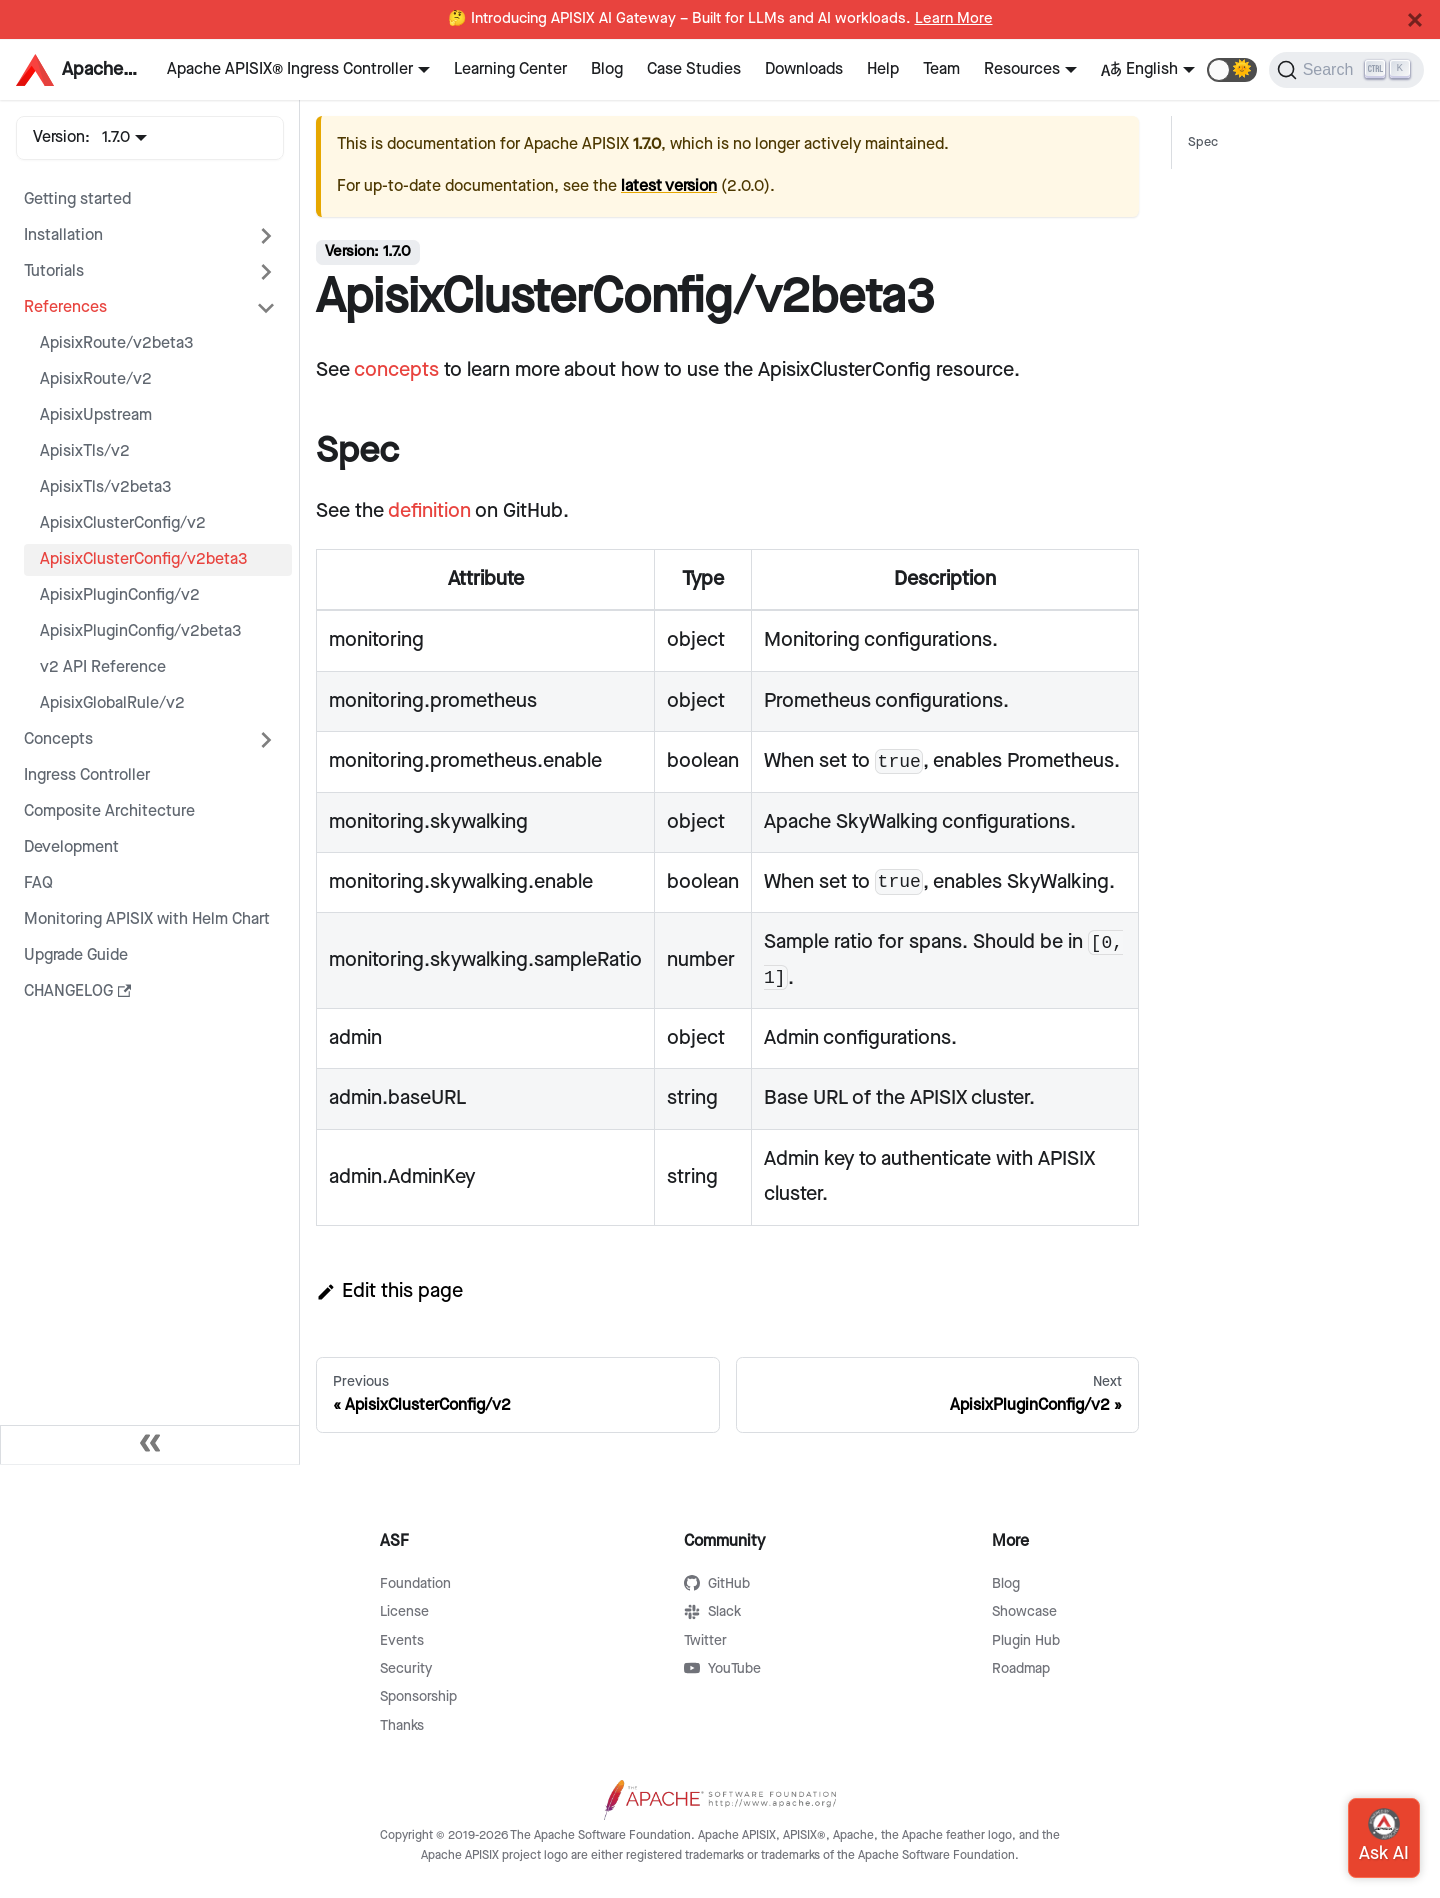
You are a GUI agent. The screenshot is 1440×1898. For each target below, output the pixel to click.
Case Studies (694, 69)
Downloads (804, 69)
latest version (669, 186)
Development (71, 847)
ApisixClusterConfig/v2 (123, 523)
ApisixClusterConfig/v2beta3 (144, 559)
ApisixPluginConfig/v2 (120, 595)
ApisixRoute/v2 (96, 379)
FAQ (38, 883)
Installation (63, 235)
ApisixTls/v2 (85, 451)
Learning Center (510, 69)
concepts (396, 370)
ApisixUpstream (96, 415)
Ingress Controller (87, 775)
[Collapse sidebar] (150, 1445)
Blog (607, 69)
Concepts (58, 739)
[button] (1232, 70)
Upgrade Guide (76, 955)
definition (429, 511)
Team (941, 69)
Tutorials (54, 271)
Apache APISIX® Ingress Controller (290, 69)
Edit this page (389, 1291)
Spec (1203, 142)
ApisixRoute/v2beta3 (117, 343)
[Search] (1346, 70)
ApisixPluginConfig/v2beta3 (141, 631)
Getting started (77, 199)
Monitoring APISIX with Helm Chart (147, 919)
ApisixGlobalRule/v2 (112, 703)
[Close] (1415, 20)
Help (883, 69)
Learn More (954, 19)
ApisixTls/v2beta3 (106, 487)
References (65, 307)
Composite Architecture (109, 811)
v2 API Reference (103, 667)
